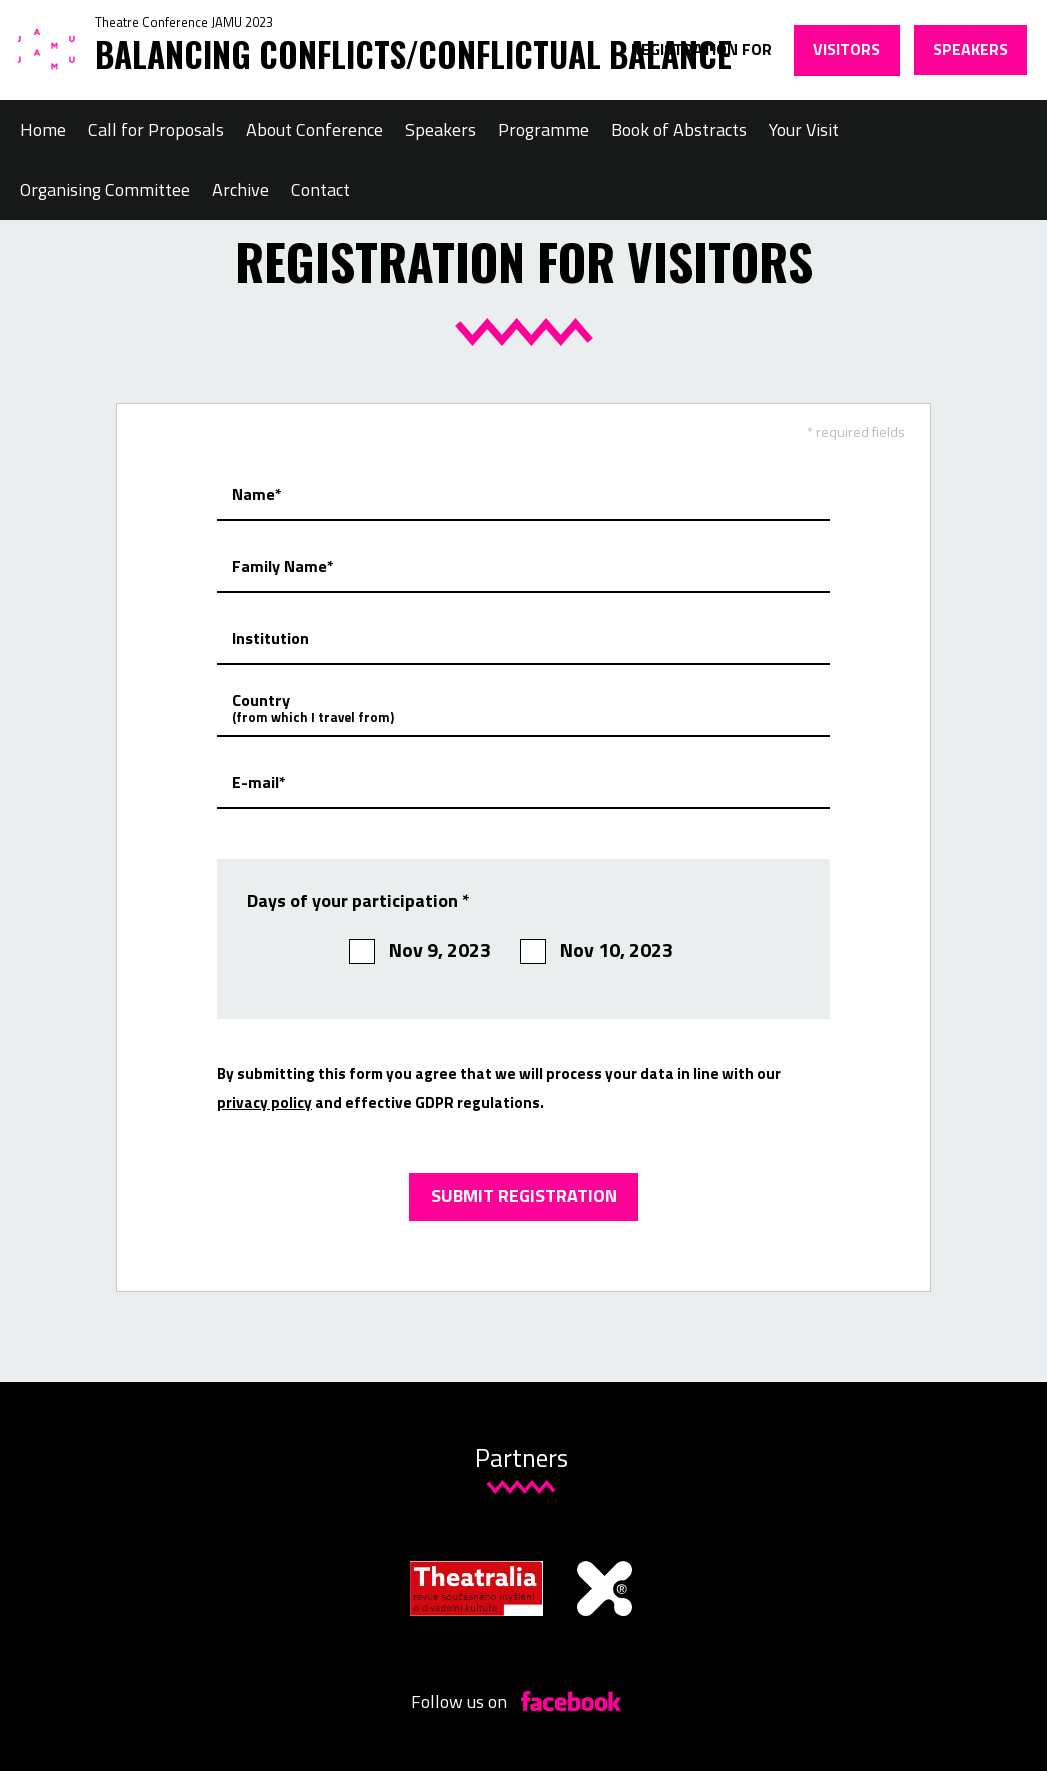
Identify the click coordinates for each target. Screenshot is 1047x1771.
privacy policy (264, 1102)
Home (43, 129)
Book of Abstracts (679, 129)
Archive (240, 189)
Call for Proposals (156, 129)
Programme (543, 129)
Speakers (970, 49)
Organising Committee (105, 189)
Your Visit (804, 129)
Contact (320, 189)
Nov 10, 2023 (596, 950)
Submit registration (524, 1195)
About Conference (314, 129)
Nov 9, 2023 (420, 950)
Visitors (846, 49)
